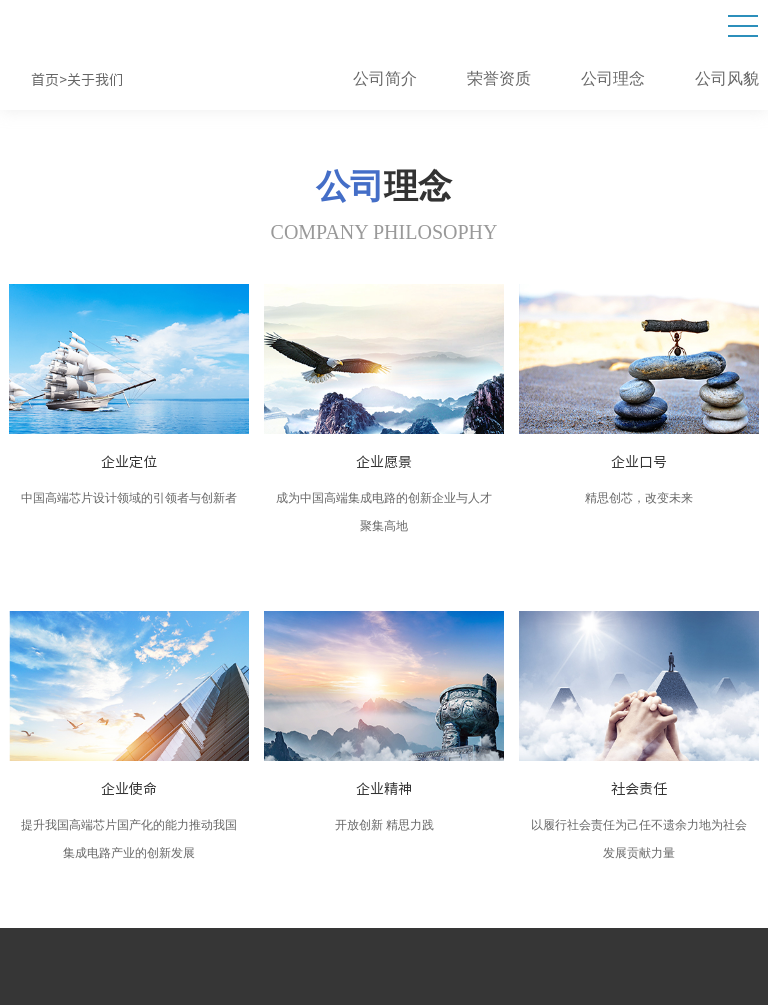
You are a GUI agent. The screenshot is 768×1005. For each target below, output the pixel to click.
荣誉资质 (499, 79)
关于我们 (95, 80)
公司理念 (613, 79)
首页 (45, 80)
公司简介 (385, 79)
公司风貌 (727, 79)
